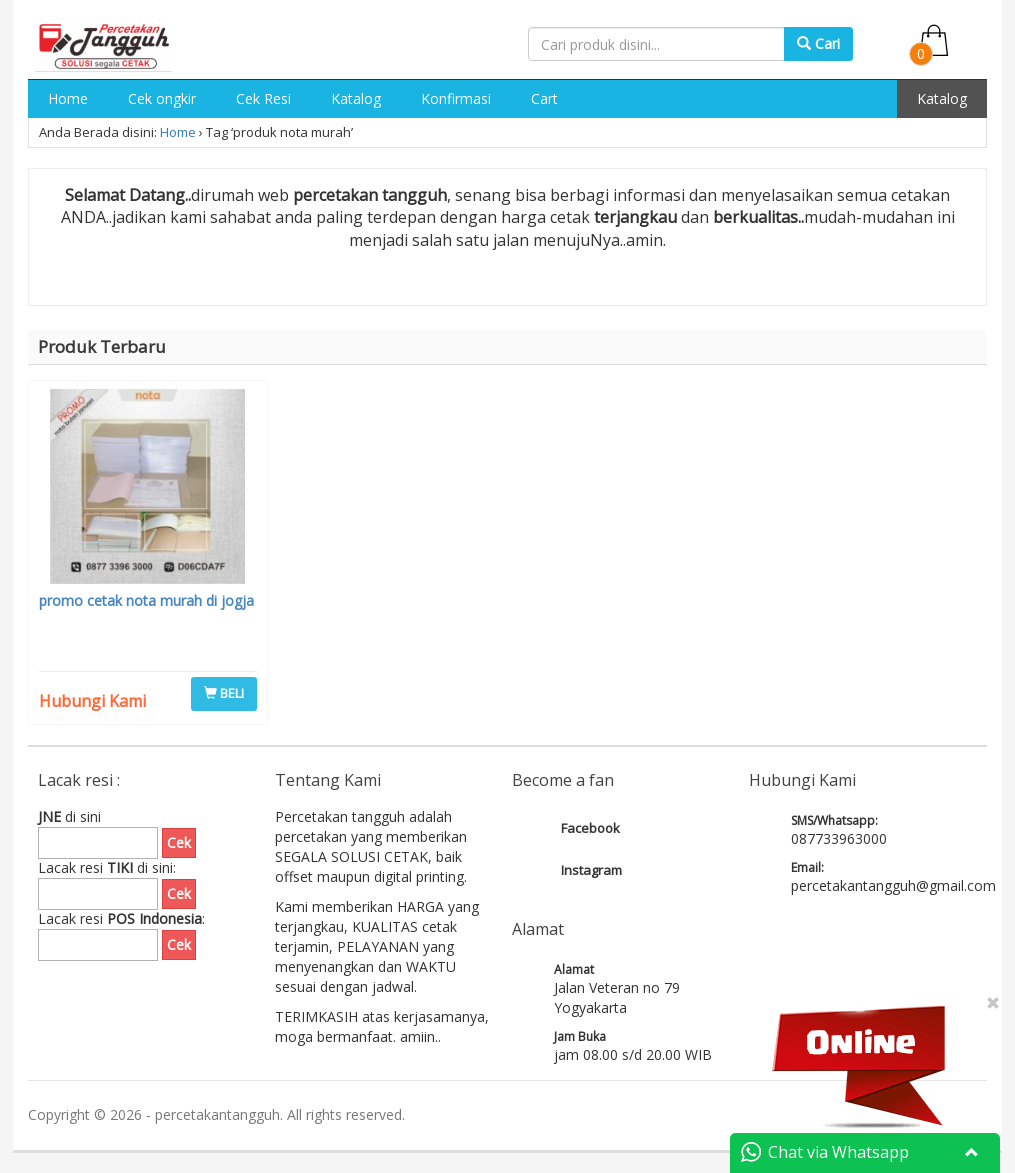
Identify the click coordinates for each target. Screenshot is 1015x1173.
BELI (224, 693)
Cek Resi (263, 98)
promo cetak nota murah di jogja (146, 600)
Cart (544, 98)
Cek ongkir (162, 98)
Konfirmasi (456, 98)
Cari (818, 43)
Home (68, 98)
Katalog (356, 98)
